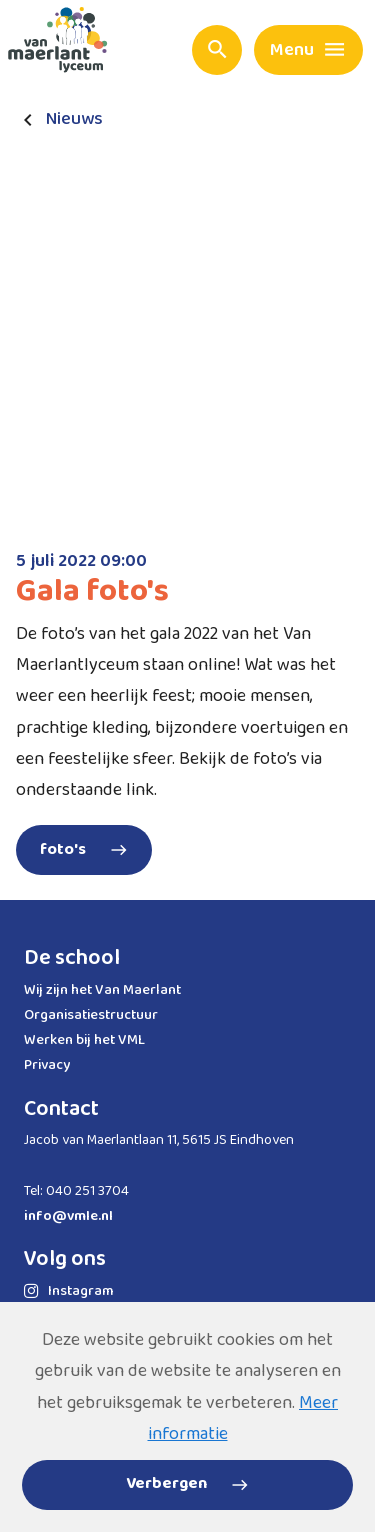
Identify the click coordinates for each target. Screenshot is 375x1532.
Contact (61, 1109)
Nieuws (74, 119)
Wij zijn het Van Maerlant (102, 990)
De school (72, 958)
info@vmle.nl (68, 1216)
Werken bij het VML (84, 1040)
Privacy (47, 1065)
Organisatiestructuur (91, 1015)
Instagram (69, 1291)
